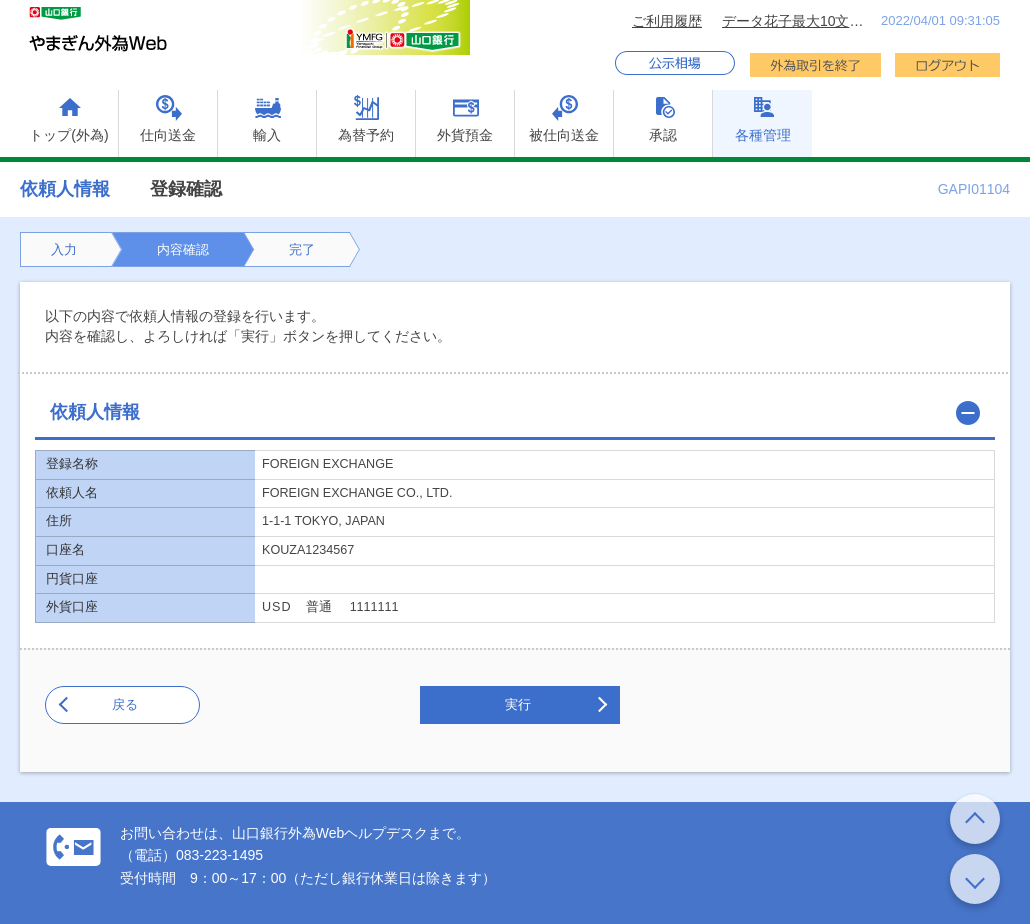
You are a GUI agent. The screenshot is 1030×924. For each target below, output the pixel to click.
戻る (125, 704)
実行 (518, 704)
